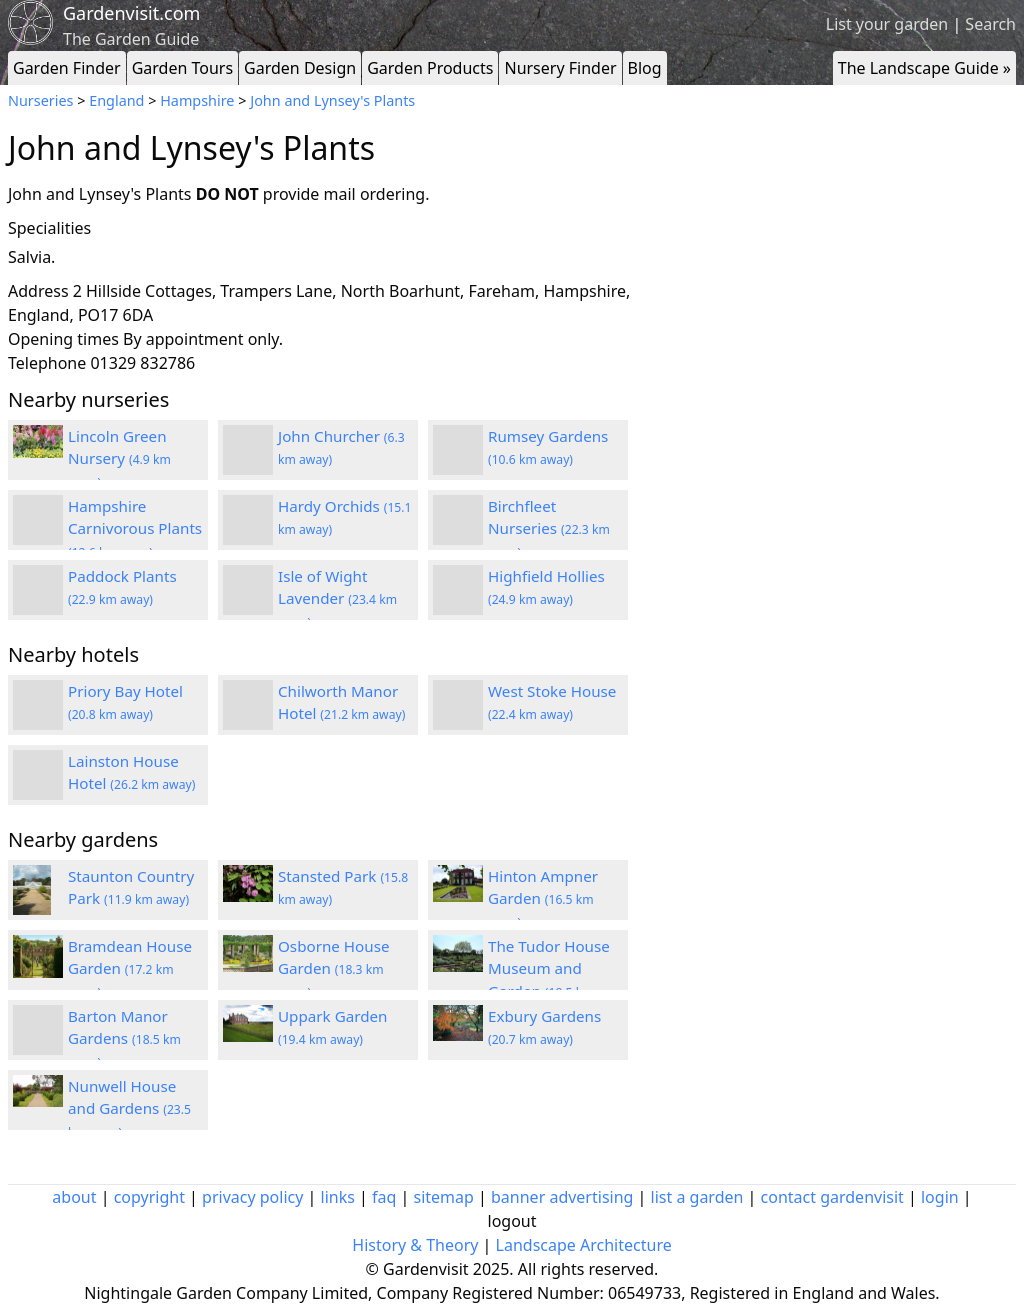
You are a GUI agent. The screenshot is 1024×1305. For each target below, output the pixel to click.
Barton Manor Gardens (124, 1039)
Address (38, 291)
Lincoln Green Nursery (119, 459)
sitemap (444, 1197)
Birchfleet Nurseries (549, 529)
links (338, 1197)
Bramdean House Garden (130, 969)
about (74, 1197)
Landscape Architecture (584, 1245)
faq (384, 1197)
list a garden (697, 1197)
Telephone (47, 363)
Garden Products (430, 68)
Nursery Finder (560, 68)
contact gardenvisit (832, 1197)
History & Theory (415, 1245)
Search (990, 24)
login (940, 1197)
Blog (645, 68)
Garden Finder (67, 68)
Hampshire (197, 100)
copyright (149, 1197)
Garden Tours (182, 68)
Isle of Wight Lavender (337, 599)
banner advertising (562, 1197)
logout (512, 1221)
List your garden (887, 24)
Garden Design (300, 68)
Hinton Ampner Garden (543, 899)
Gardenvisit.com (131, 13)
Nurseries (40, 100)
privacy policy (252, 1197)
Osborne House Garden (334, 969)
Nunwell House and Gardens (129, 1109)
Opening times (63, 339)
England (116, 100)
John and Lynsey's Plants (332, 100)
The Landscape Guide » (924, 68)
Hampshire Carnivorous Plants (135, 529)
